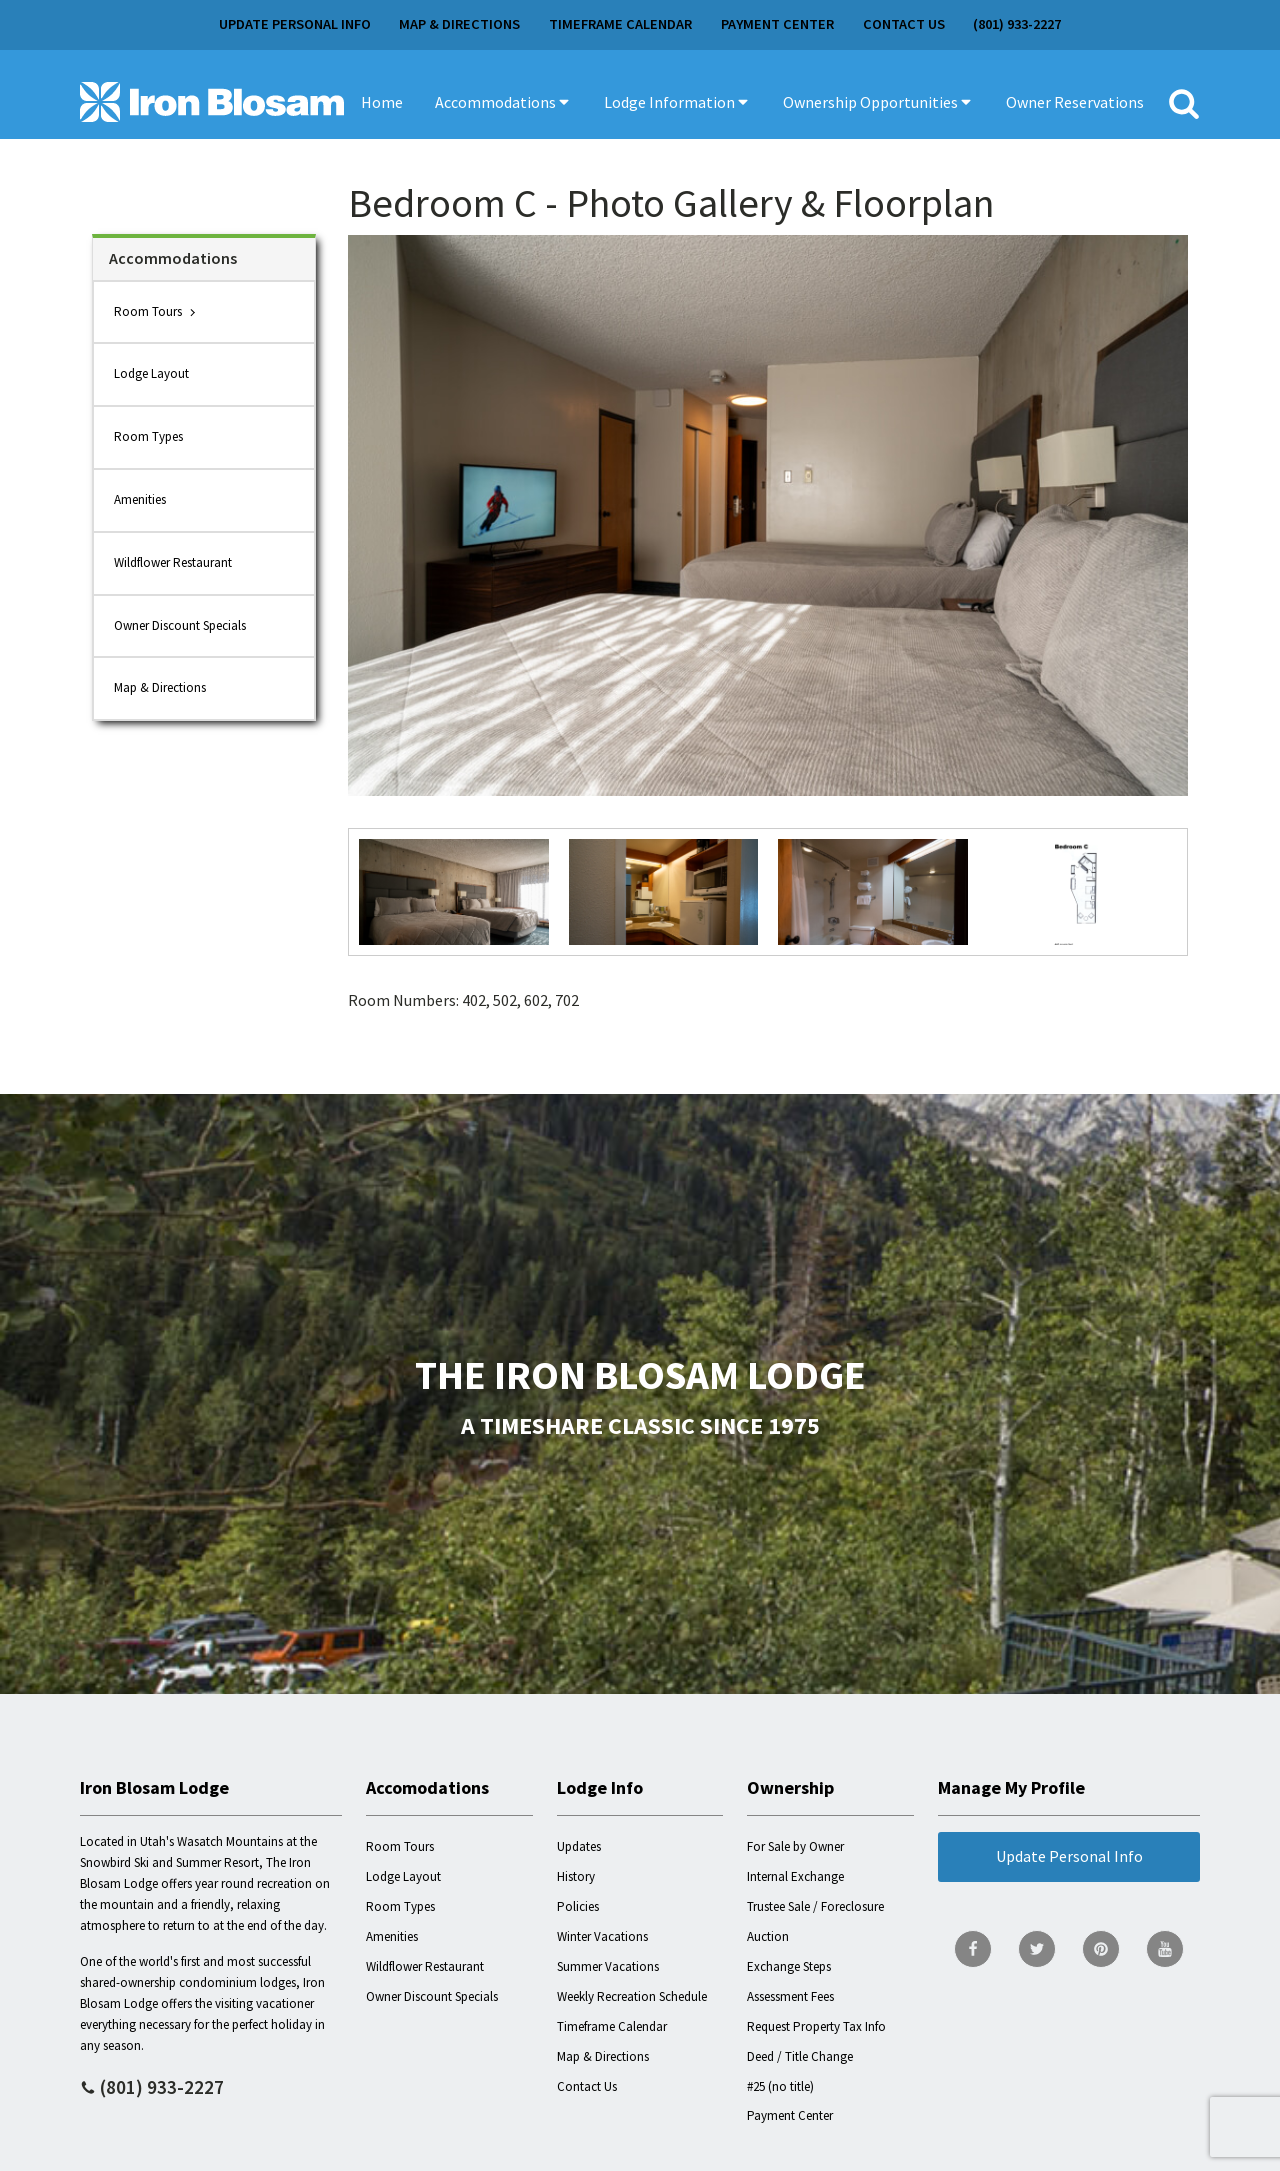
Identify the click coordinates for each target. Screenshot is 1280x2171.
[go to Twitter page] (1037, 1949)
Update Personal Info (295, 24)
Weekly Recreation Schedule (632, 1996)
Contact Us (904, 24)
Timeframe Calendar (620, 24)
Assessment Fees (790, 1996)
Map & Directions (459, 24)
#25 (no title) (780, 2086)
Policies (578, 1906)
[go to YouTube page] (1165, 1949)
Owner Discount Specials (180, 625)
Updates (579, 1846)
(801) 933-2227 (1017, 24)
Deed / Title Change (800, 2056)
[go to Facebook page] (973, 1949)
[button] (503, 102)
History (576, 1876)
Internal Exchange (795, 1876)
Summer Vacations (608, 1966)
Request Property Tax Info (816, 2026)
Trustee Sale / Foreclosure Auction (815, 1921)
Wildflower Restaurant (173, 562)
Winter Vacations (602, 1936)
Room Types (148, 436)
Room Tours (148, 311)
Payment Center (777, 24)
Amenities (140, 499)
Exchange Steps (789, 1966)
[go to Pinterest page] (1101, 1949)
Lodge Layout (151, 373)
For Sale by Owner (795, 1846)
